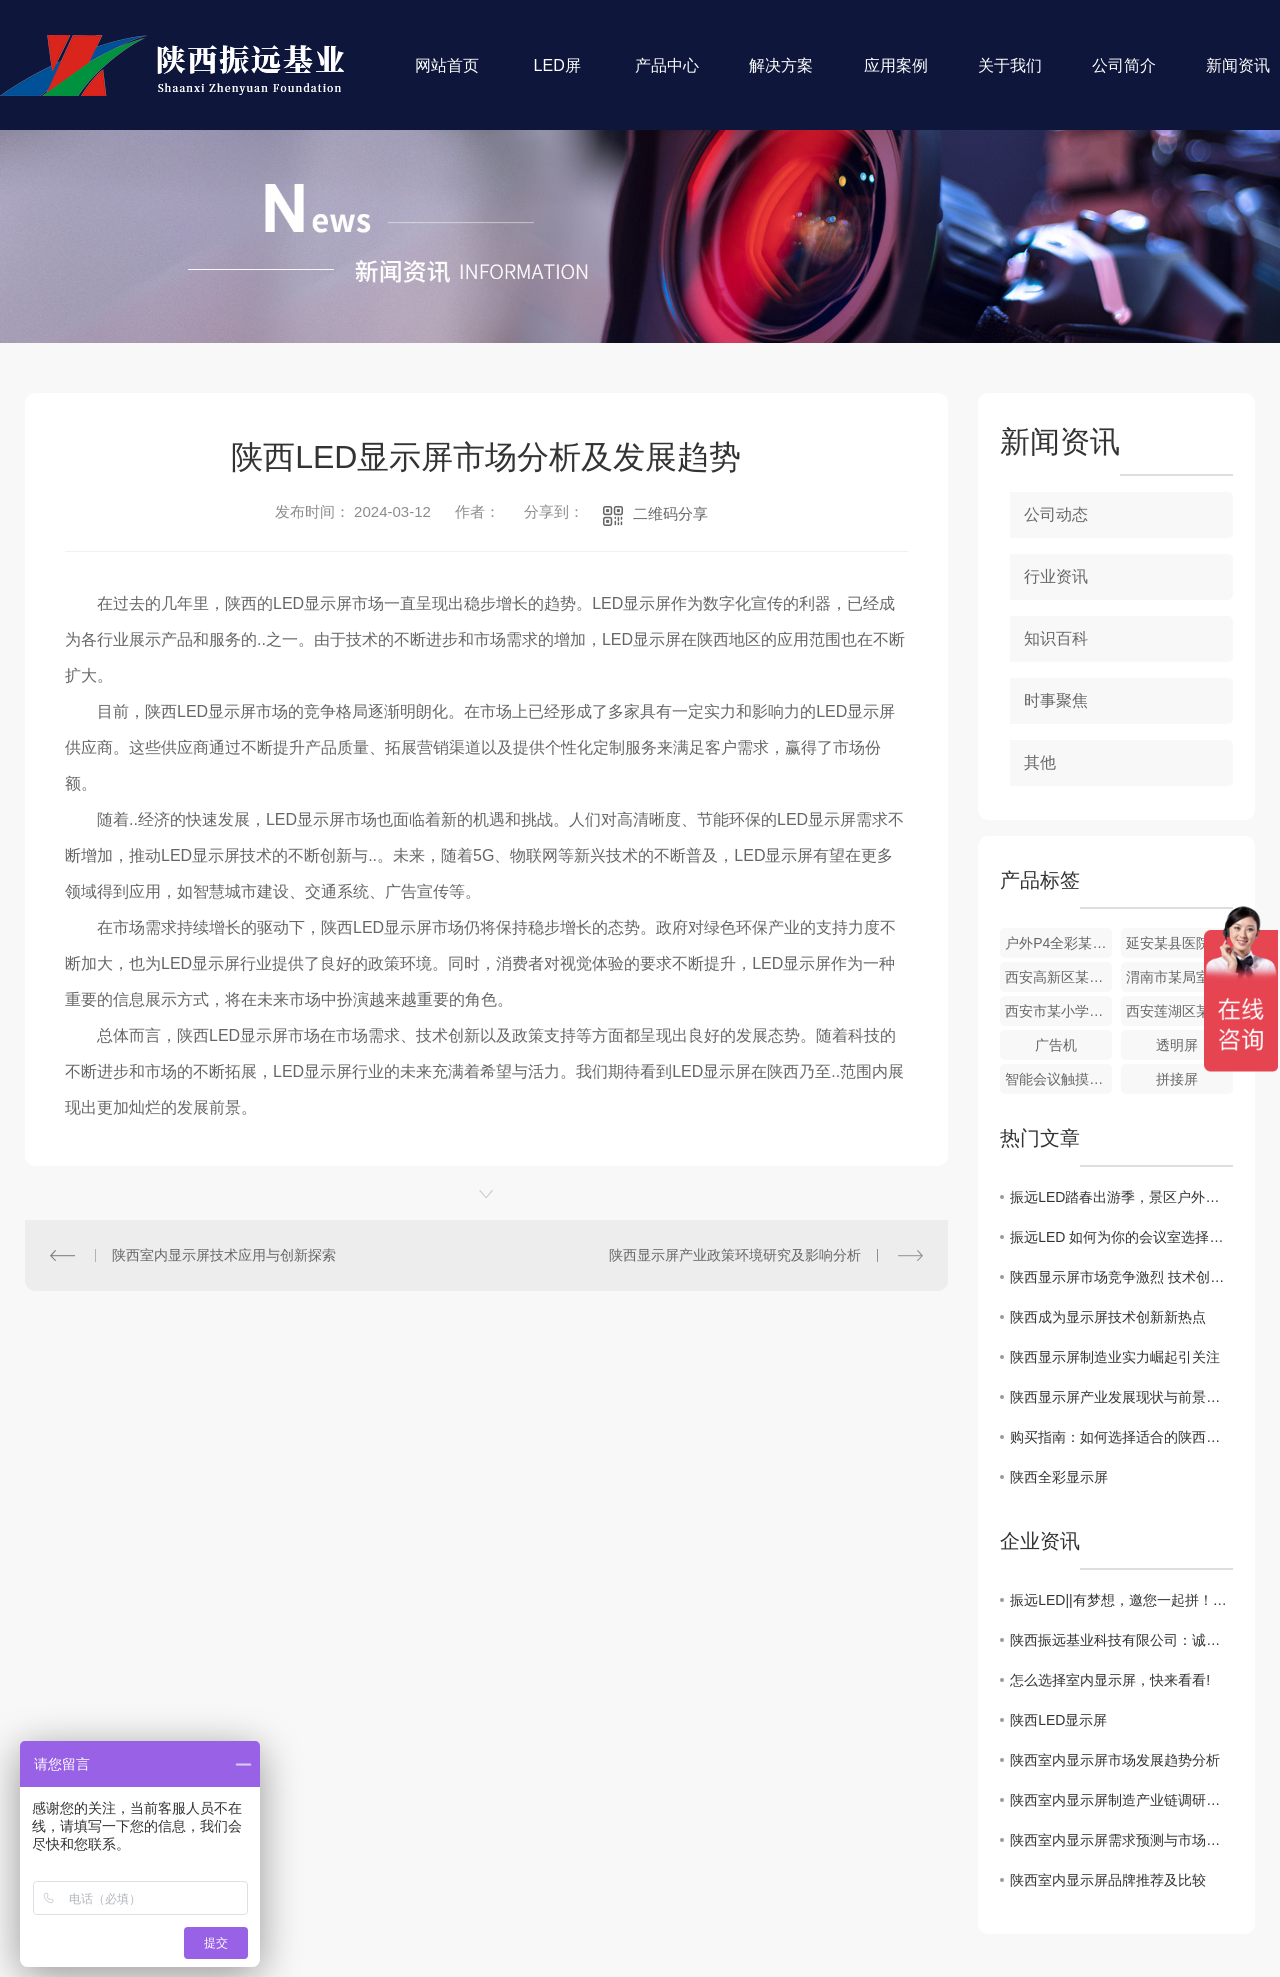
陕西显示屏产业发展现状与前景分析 (1121, 1397)
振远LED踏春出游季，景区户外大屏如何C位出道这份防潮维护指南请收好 (1121, 1197)
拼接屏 (1177, 1079)
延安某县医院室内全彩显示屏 (1179, 943)
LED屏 (557, 75)
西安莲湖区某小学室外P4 (1179, 1011)
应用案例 (896, 75)
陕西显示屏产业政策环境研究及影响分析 (735, 1255)
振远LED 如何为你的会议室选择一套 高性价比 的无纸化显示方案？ (1121, 1237)
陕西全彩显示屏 (1059, 1477)
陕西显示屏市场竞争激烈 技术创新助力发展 (1121, 1277)
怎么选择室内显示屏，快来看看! (1110, 1680)
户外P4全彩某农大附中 (1058, 943)
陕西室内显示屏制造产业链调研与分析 (1121, 1800)
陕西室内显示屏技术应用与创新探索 (224, 1255)
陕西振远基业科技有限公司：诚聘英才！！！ (1121, 1640)
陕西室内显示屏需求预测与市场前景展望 (1121, 1840)
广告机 (1056, 1045)
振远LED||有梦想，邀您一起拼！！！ (1121, 1600)
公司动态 (1056, 514)
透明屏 (1177, 1045)
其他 (1040, 762)
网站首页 (447, 75)
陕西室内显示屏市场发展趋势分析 (1115, 1760)
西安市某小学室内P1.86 (1058, 1011)
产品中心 (667, 75)
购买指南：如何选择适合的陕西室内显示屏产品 (1121, 1437)
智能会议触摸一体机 (1058, 1079)
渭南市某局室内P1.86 (1179, 977)
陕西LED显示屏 (1058, 1720)
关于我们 (1010, 75)
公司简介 (1124, 75)
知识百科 (1056, 638)
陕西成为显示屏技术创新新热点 (1108, 1317)
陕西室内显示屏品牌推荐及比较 (1108, 1880)
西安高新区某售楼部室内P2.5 (1058, 977)
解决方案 (781, 75)
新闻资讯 (1238, 75)
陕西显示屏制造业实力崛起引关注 (1115, 1357)
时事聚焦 (1056, 700)
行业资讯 (1056, 576)
